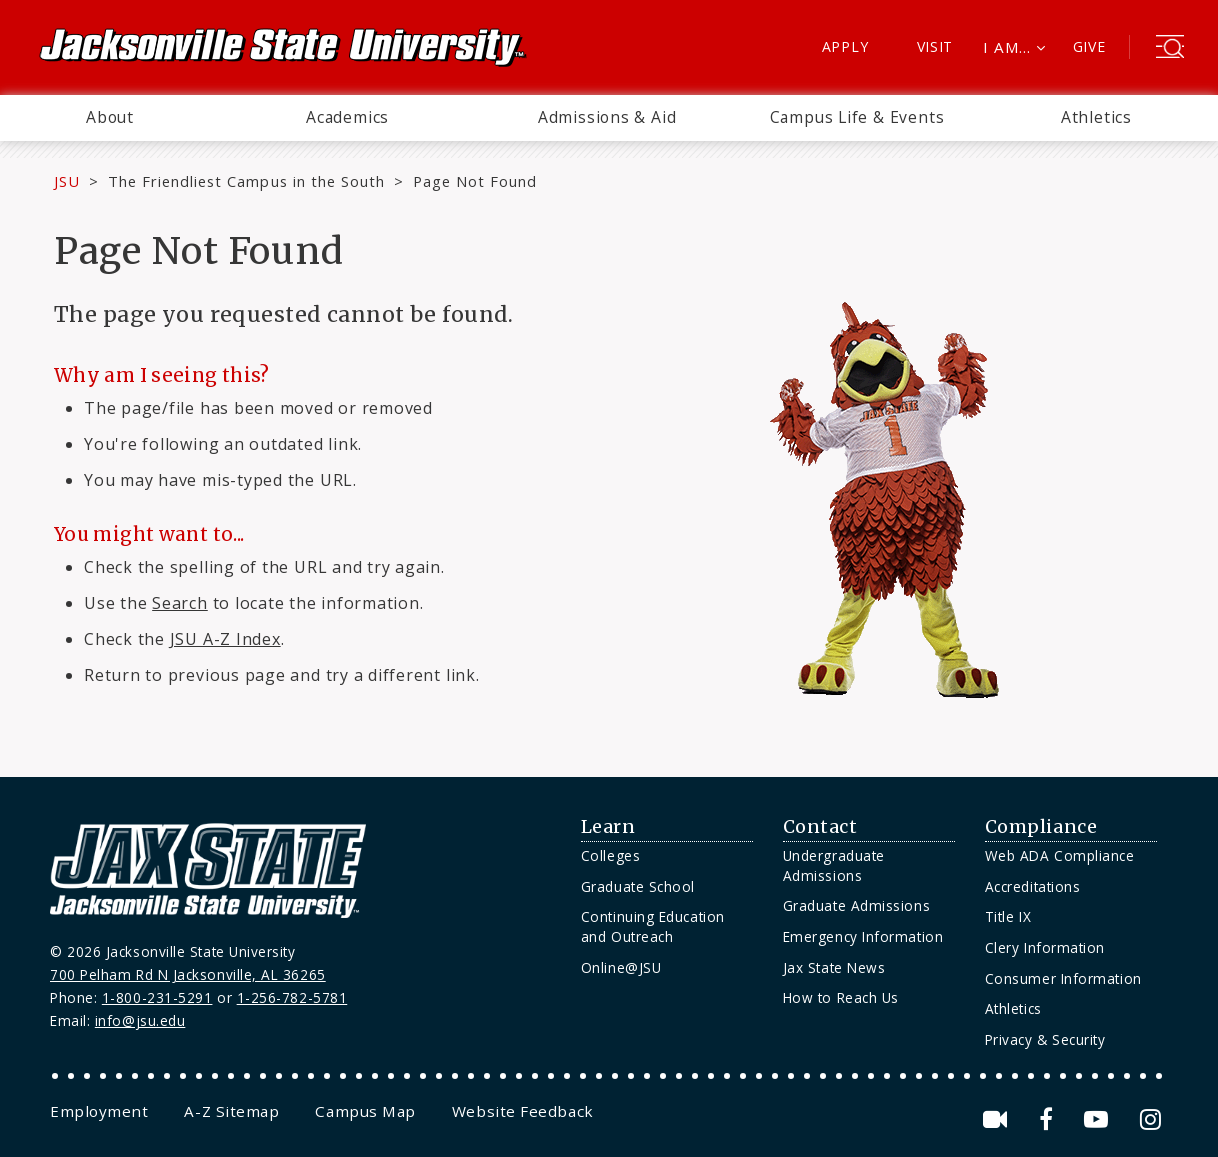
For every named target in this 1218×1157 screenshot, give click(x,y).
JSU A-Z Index (225, 639)
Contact (820, 827)
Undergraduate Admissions (834, 865)
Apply (845, 46)
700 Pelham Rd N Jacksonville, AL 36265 (188, 974)
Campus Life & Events (857, 117)
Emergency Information (863, 936)
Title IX (1008, 916)
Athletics (1096, 117)
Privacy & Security (1045, 1039)
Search (180, 603)
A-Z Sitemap (231, 1111)
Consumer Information (1063, 978)
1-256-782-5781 (292, 997)
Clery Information (1045, 947)
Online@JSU (621, 967)
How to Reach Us (841, 997)
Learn (608, 827)
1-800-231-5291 (157, 997)
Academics (347, 117)
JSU (67, 181)
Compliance (1041, 827)
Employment (99, 1111)
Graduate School (638, 886)
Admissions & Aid (607, 117)
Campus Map (365, 1111)
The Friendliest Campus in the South (246, 181)
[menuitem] (110, 118)
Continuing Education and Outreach (653, 926)
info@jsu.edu (140, 1020)
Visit (935, 46)
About (110, 117)
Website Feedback (523, 1111)
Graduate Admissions (856, 905)
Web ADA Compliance (1060, 855)
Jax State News (834, 967)
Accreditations (1033, 886)
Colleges (610, 855)
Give (1089, 46)
